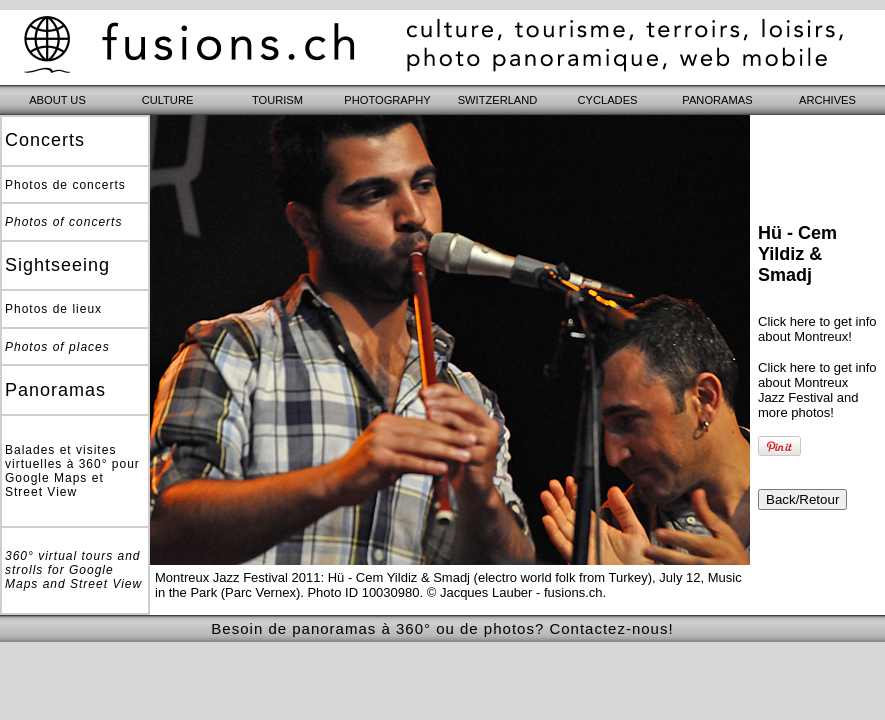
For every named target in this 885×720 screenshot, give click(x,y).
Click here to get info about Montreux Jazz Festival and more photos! (817, 390)
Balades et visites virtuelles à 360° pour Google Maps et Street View (72, 471)
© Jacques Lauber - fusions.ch (515, 592)
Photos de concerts (65, 185)
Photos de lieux (53, 309)
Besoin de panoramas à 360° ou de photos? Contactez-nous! (442, 628)
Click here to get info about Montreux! (817, 329)
